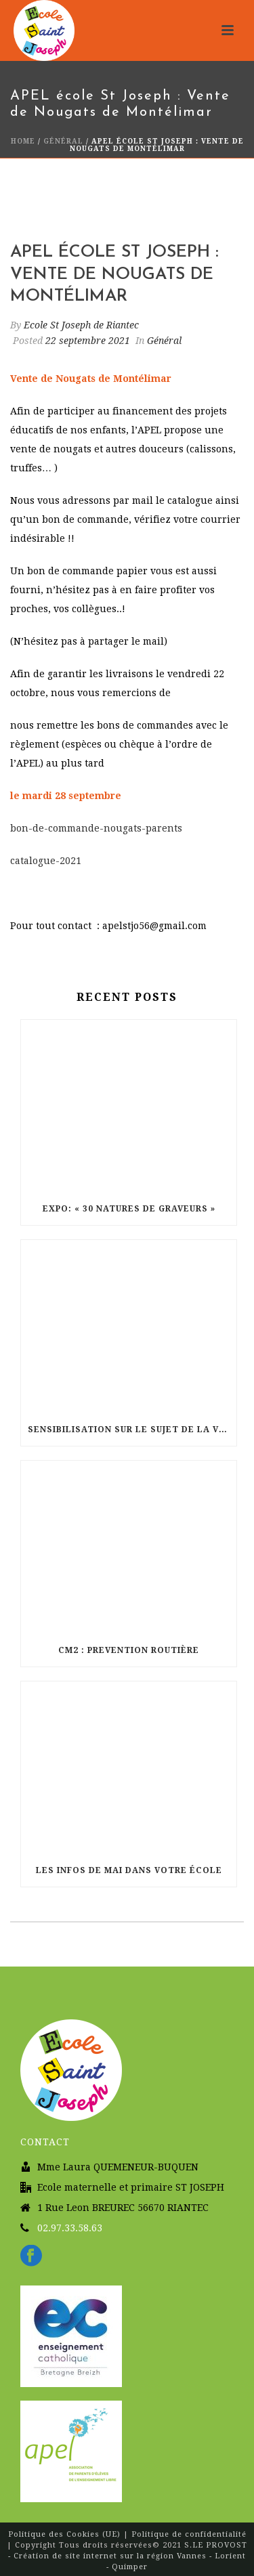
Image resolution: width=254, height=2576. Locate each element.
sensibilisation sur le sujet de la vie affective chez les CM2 (132, 1429)
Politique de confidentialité (189, 2534)
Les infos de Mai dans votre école (129, 1870)
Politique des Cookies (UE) (65, 2534)
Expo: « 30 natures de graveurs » (129, 1209)
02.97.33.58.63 (69, 2228)
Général (63, 141)
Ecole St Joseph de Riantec (81, 325)
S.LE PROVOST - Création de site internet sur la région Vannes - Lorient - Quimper (127, 2556)
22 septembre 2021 (87, 340)
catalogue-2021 (45, 860)
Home (23, 141)
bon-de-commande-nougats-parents (96, 828)
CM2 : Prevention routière (128, 1650)
